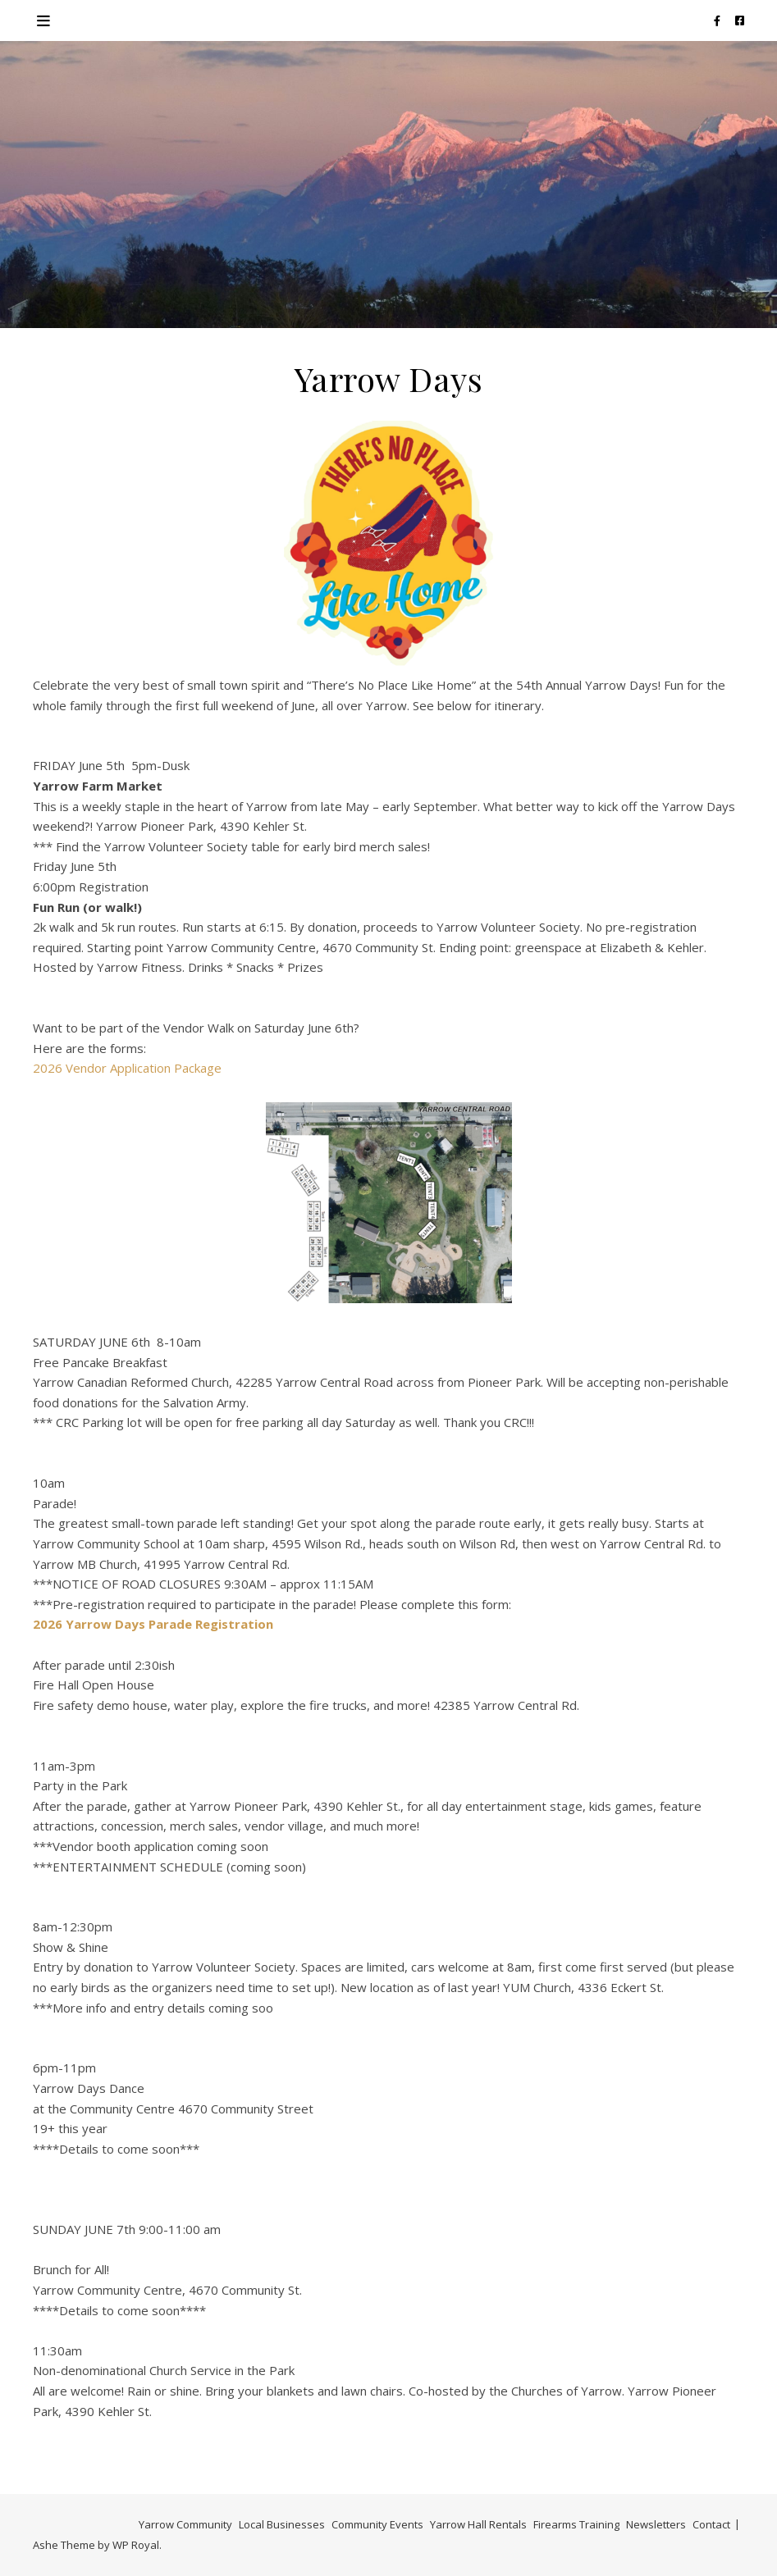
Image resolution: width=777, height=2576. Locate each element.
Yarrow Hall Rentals (478, 2524)
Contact (711, 2524)
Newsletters (656, 2524)
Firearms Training (576, 2524)
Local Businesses (282, 2524)
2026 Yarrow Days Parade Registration (153, 1624)
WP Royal (135, 2544)
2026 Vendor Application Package (127, 1068)
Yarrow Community (185, 2524)
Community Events (377, 2524)
